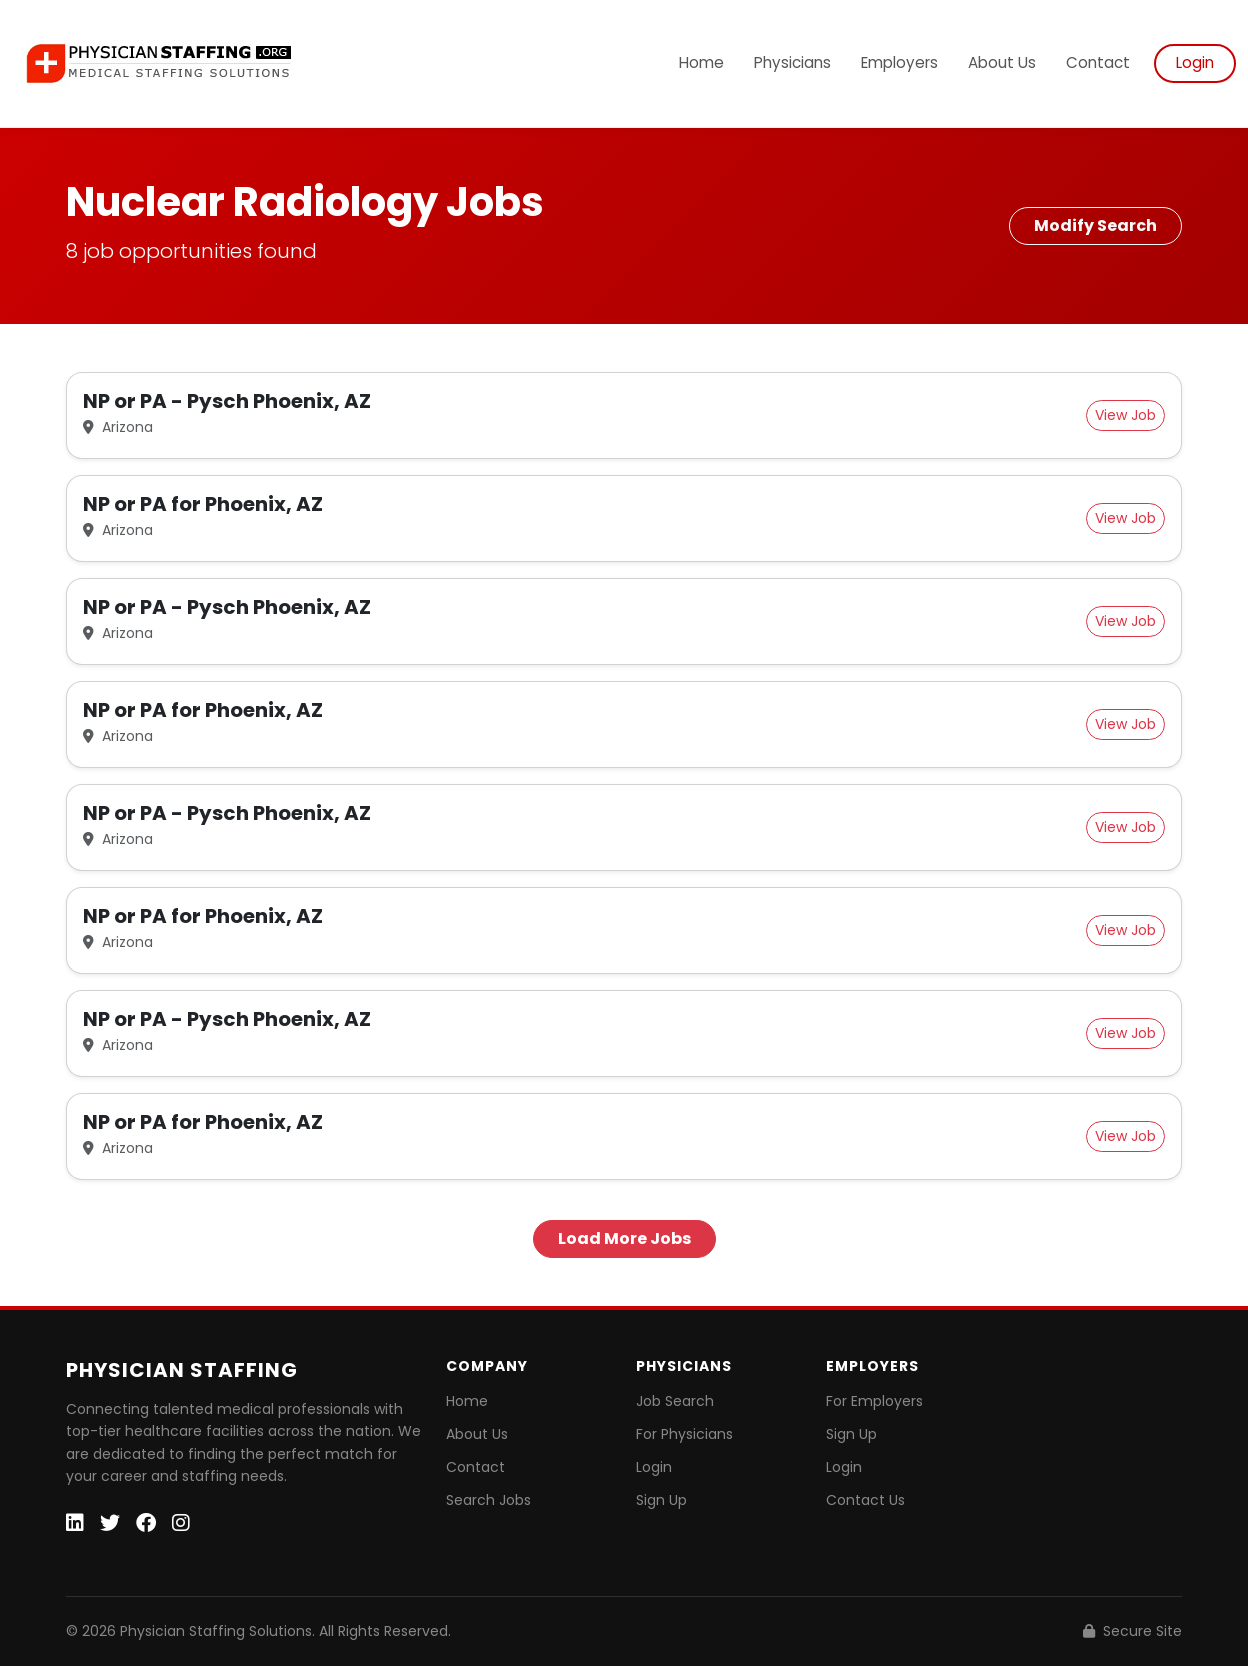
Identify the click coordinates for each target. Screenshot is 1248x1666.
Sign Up (661, 1500)
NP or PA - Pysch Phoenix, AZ (227, 401)
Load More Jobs (624, 1238)
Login (1195, 62)
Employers (899, 62)
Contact (1098, 62)
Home (701, 62)
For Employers (874, 1401)
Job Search (675, 1401)
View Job (1125, 415)
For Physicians (684, 1434)
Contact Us (865, 1500)
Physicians (792, 62)
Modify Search (1095, 225)
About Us (1002, 62)
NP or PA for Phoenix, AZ (203, 504)
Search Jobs (488, 1500)
